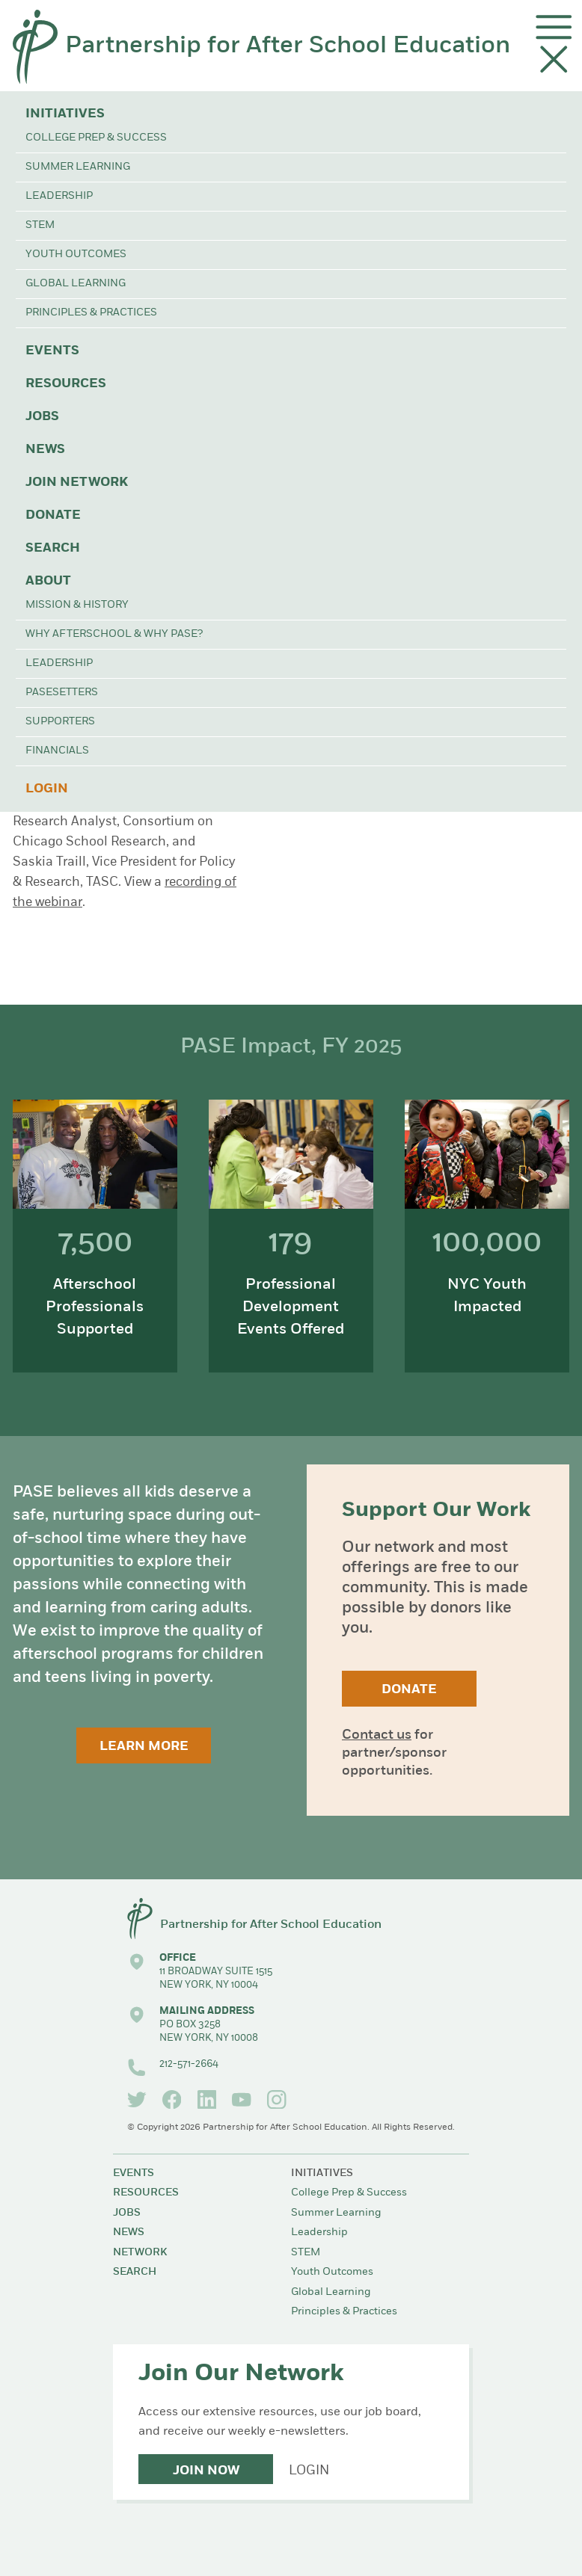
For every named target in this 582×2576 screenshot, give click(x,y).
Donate (53, 515)
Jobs (42, 416)
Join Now (206, 2471)
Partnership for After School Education (287, 46)
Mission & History (77, 605)
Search (52, 548)
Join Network (76, 482)
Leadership (59, 196)
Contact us (376, 1735)
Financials (57, 751)
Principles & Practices (91, 312)
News (45, 449)
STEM (40, 225)
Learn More (144, 1746)
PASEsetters (61, 692)
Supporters (60, 721)
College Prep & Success (96, 138)
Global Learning (75, 283)
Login (46, 789)
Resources (65, 384)
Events (52, 351)
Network (140, 2252)
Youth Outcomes (75, 254)
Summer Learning (77, 167)
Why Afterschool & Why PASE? (114, 634)
